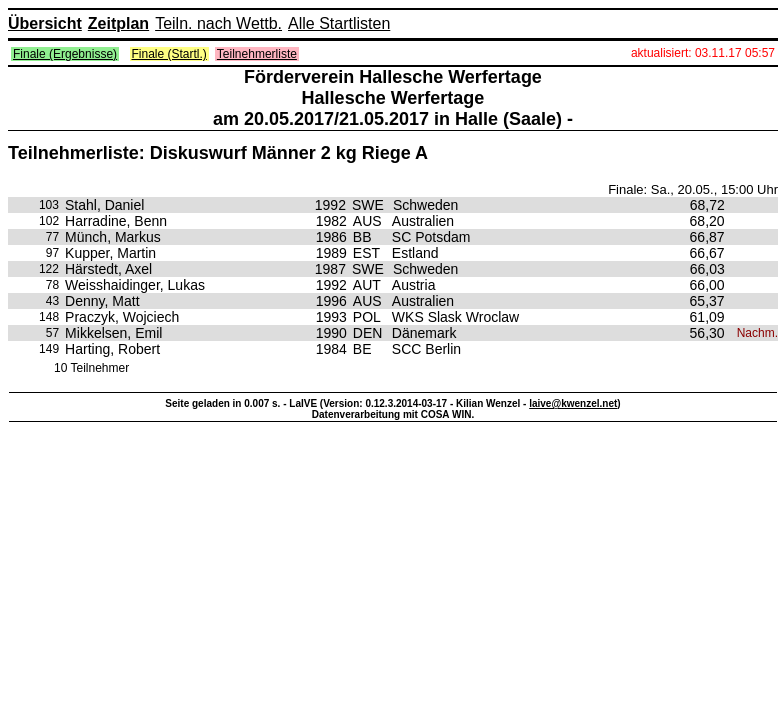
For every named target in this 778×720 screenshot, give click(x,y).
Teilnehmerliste (257, 54)
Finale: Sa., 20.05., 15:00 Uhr (693, 189)
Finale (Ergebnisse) (65, 54)
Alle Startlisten (339, 23)
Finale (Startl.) (169, 54)
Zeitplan (118, 23)
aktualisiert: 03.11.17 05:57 (703, 53)
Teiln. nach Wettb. (218, 23)
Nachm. (757, 333)
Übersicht (45, 23)
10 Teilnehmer (91, 368)
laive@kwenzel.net (573, 403)
